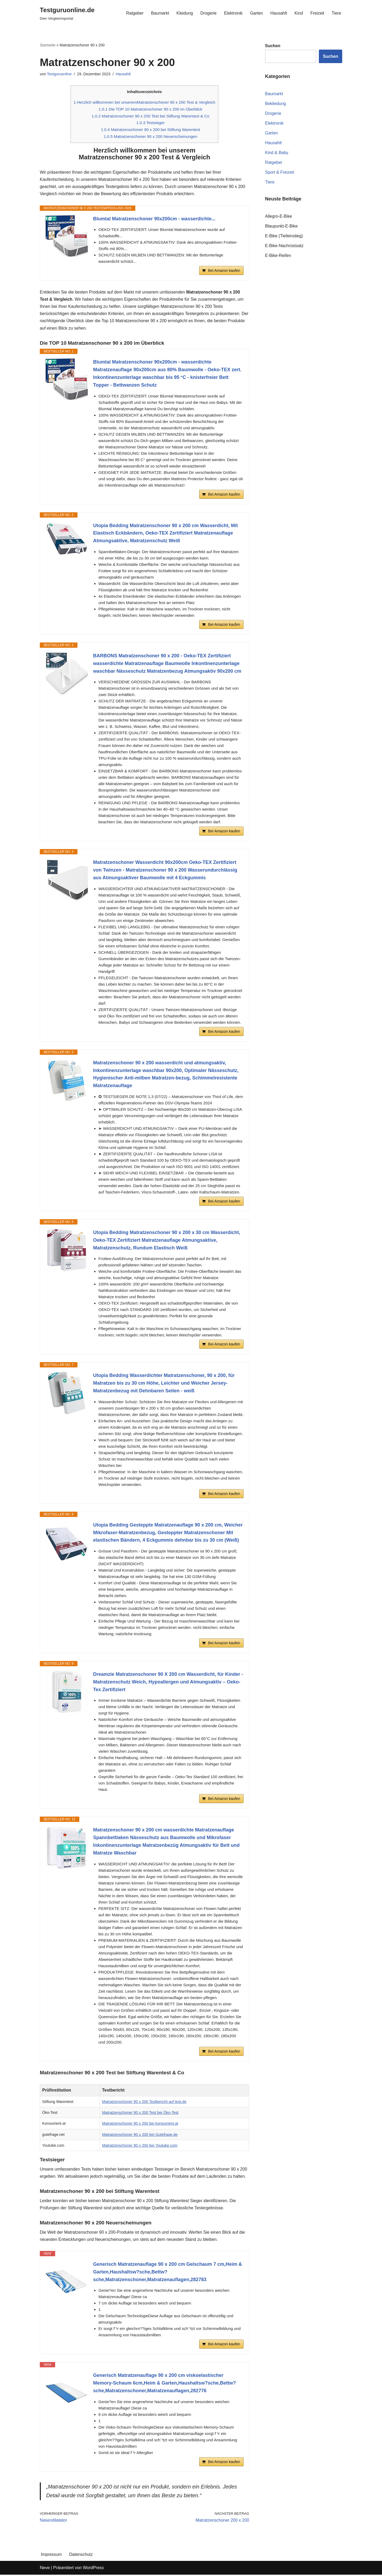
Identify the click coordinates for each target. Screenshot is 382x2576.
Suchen (330, 56)
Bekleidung (275, 103)
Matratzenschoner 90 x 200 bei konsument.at (140, 2124)
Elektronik (233, 13)
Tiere (336, 13)
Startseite (47, 45)
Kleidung (184, 13)
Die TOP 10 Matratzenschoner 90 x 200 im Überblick (150, 109)
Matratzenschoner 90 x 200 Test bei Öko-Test (140, 2113)
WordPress (93, 2569)
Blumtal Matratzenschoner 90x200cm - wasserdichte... (154, 219)
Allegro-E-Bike (278, 216)
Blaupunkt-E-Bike (281, 226)
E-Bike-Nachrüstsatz (284, 246)
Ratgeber (134, 13)
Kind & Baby (276, 153)
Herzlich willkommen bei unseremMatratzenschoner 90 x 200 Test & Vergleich (144, 102)
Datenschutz (81, 2556)
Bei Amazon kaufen (224, 271)
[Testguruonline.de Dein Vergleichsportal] (67, 13)
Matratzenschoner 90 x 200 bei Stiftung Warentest (150, 130)
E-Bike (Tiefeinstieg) (284, 236)
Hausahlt (278, 13)
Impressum (51, 2556)
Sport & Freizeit (279, 172)
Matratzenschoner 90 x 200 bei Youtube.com (140, 2146)
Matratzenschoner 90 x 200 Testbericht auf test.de (144, 2102)
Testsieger (150, 123)
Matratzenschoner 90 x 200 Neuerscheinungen (150, 136)
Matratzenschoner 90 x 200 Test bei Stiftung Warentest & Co (151, 116)
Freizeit (317, 13)
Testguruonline (59, 74)
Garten (256, 13)
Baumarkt (159, 13)
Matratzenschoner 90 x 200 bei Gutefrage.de (140, 2135)
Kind (298, 13)
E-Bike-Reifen (278, 256)
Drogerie (208, 13)
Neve (45, 2569)
